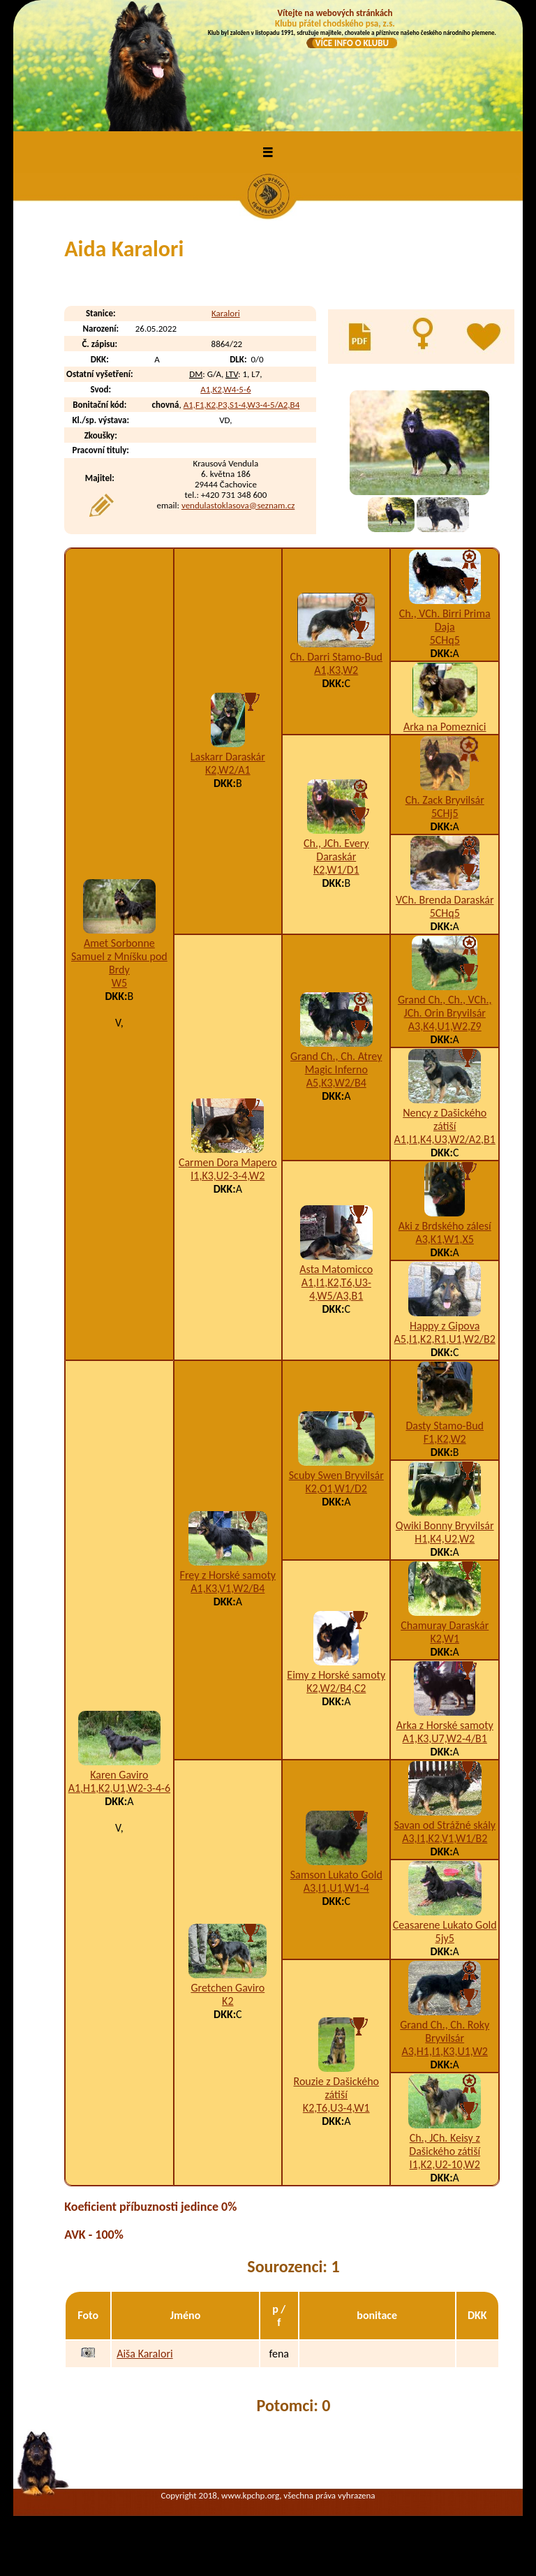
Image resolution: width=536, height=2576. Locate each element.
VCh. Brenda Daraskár (445, 899)
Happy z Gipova (444, 1325)
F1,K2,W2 (445, 1438)
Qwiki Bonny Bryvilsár (445, 1525)
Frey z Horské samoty (228, 1575)
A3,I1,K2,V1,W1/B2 (444, 1838)
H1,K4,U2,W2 (445, 1538)
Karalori (225, 313)
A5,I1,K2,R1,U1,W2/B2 (445, 1339)
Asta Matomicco (336, 1269)
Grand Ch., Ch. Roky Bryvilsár (444, 2031)
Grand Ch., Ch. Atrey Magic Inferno (336, 1063)
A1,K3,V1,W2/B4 (228, 1588)
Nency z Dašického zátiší (444, 1119)
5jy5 (445, 1938)
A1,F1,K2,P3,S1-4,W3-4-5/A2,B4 (242, 404)
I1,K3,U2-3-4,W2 (228, 1175)
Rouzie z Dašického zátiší (336, 2088)
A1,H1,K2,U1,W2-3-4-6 (119, 1788)
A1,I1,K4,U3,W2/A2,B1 (445, 1139)
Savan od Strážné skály (445, 1825)
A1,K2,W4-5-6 (225, 389)
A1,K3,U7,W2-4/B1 (445, 1738)
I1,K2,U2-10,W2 (445, 2164)
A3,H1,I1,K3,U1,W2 (444, 2051)
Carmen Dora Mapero (228, 1162)
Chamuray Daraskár (445, 1625)
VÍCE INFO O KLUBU (352, 43)
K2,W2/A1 (228, 770)
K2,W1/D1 (336, 869)
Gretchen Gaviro (228, 1987)
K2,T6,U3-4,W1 (336, 2107)
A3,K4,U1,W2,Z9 (445, 1026)
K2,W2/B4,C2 (336, 1688)
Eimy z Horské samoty (336, 1674)
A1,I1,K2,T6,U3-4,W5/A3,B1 (336, 1289)
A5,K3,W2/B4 (336, 1082)
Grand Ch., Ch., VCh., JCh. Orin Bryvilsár (445, 1006)
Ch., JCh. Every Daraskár (336, 850)
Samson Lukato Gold (336, 1874)
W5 (119, 982)
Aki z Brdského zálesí (445, 1225)
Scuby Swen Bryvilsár (336, 1475)
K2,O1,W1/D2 (336, 1488)
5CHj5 (445, 813)
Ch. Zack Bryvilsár (444, 800)
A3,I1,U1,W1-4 (336, 1887)
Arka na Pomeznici (444, 726)
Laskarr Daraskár (228, 756)
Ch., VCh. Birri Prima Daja (445, 620)
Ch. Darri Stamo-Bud (336, 656)
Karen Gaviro (119, 1774)
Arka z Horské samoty (444, 1725)
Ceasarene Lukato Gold (445, 1924)
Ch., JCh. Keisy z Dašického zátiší (444, 2144)
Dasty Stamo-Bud (444, 1425)
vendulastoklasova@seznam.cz (238, 505)
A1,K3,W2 (336, 670)
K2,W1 (444, 1638)
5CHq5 (445, 640)
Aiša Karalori (144, 2353)
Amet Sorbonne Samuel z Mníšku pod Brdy (119, 956)
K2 (227, 2001)
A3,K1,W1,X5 (445, 1239)
